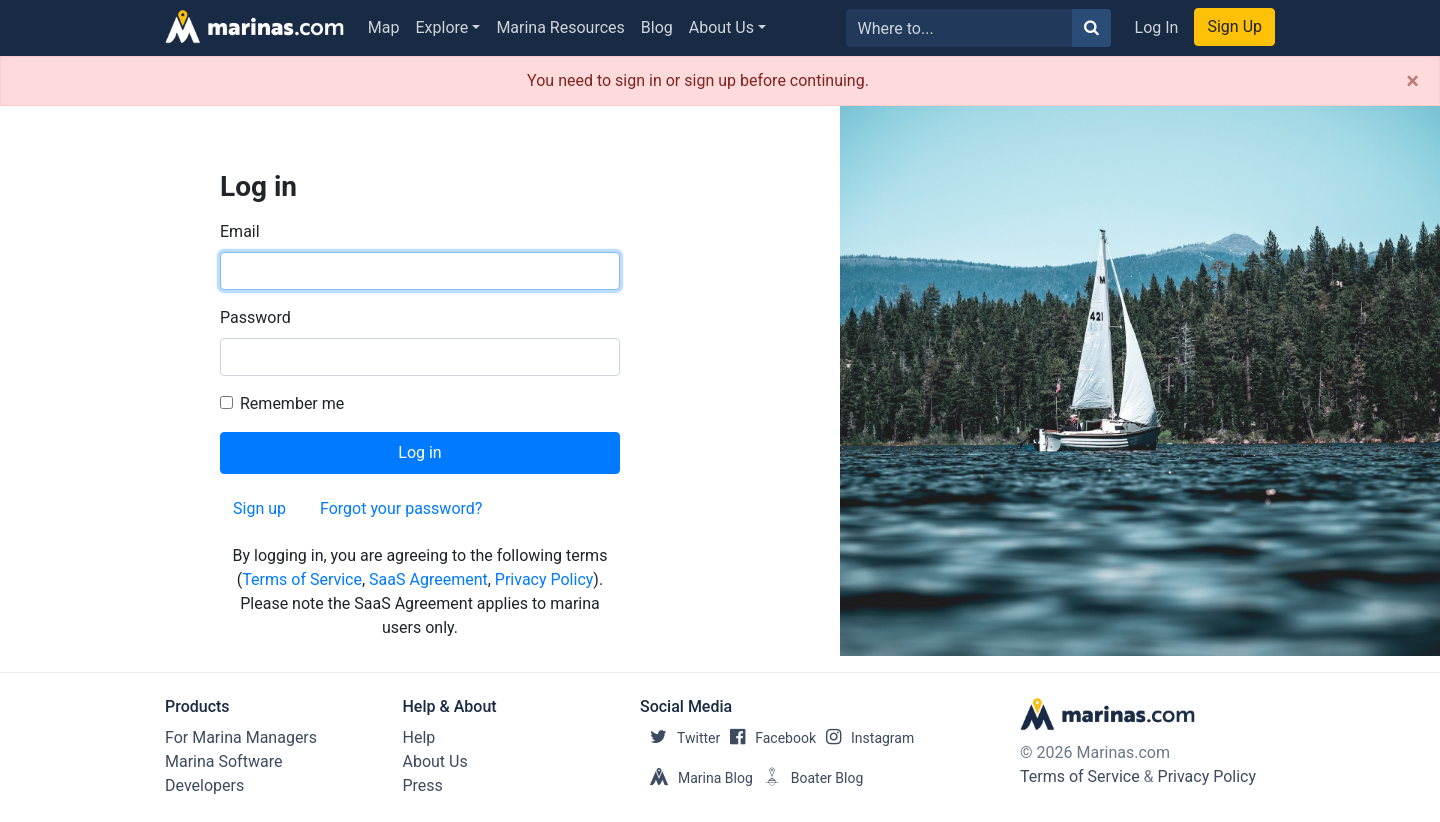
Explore (442, 27)
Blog (657, 27)
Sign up (259, 508)
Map (384, 27)
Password (255, 317)
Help (419, 737)
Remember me (292, 403)
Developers (204, 785)
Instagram (865, 738)
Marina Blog (696, 778)
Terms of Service (302, 579)
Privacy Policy (544, 579)
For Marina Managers (241, 737)
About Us (721, 27)
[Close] (1412, 81)
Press (423, 785)
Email (240, 231)
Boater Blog (808, 778)
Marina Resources (560, 27)
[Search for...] (959, 28)
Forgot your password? (401, 508)
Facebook (768, 738)
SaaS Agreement (428, 579)
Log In (1157, 27)
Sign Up (1234, 26)
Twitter (680, 738)
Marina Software (223, 761)
